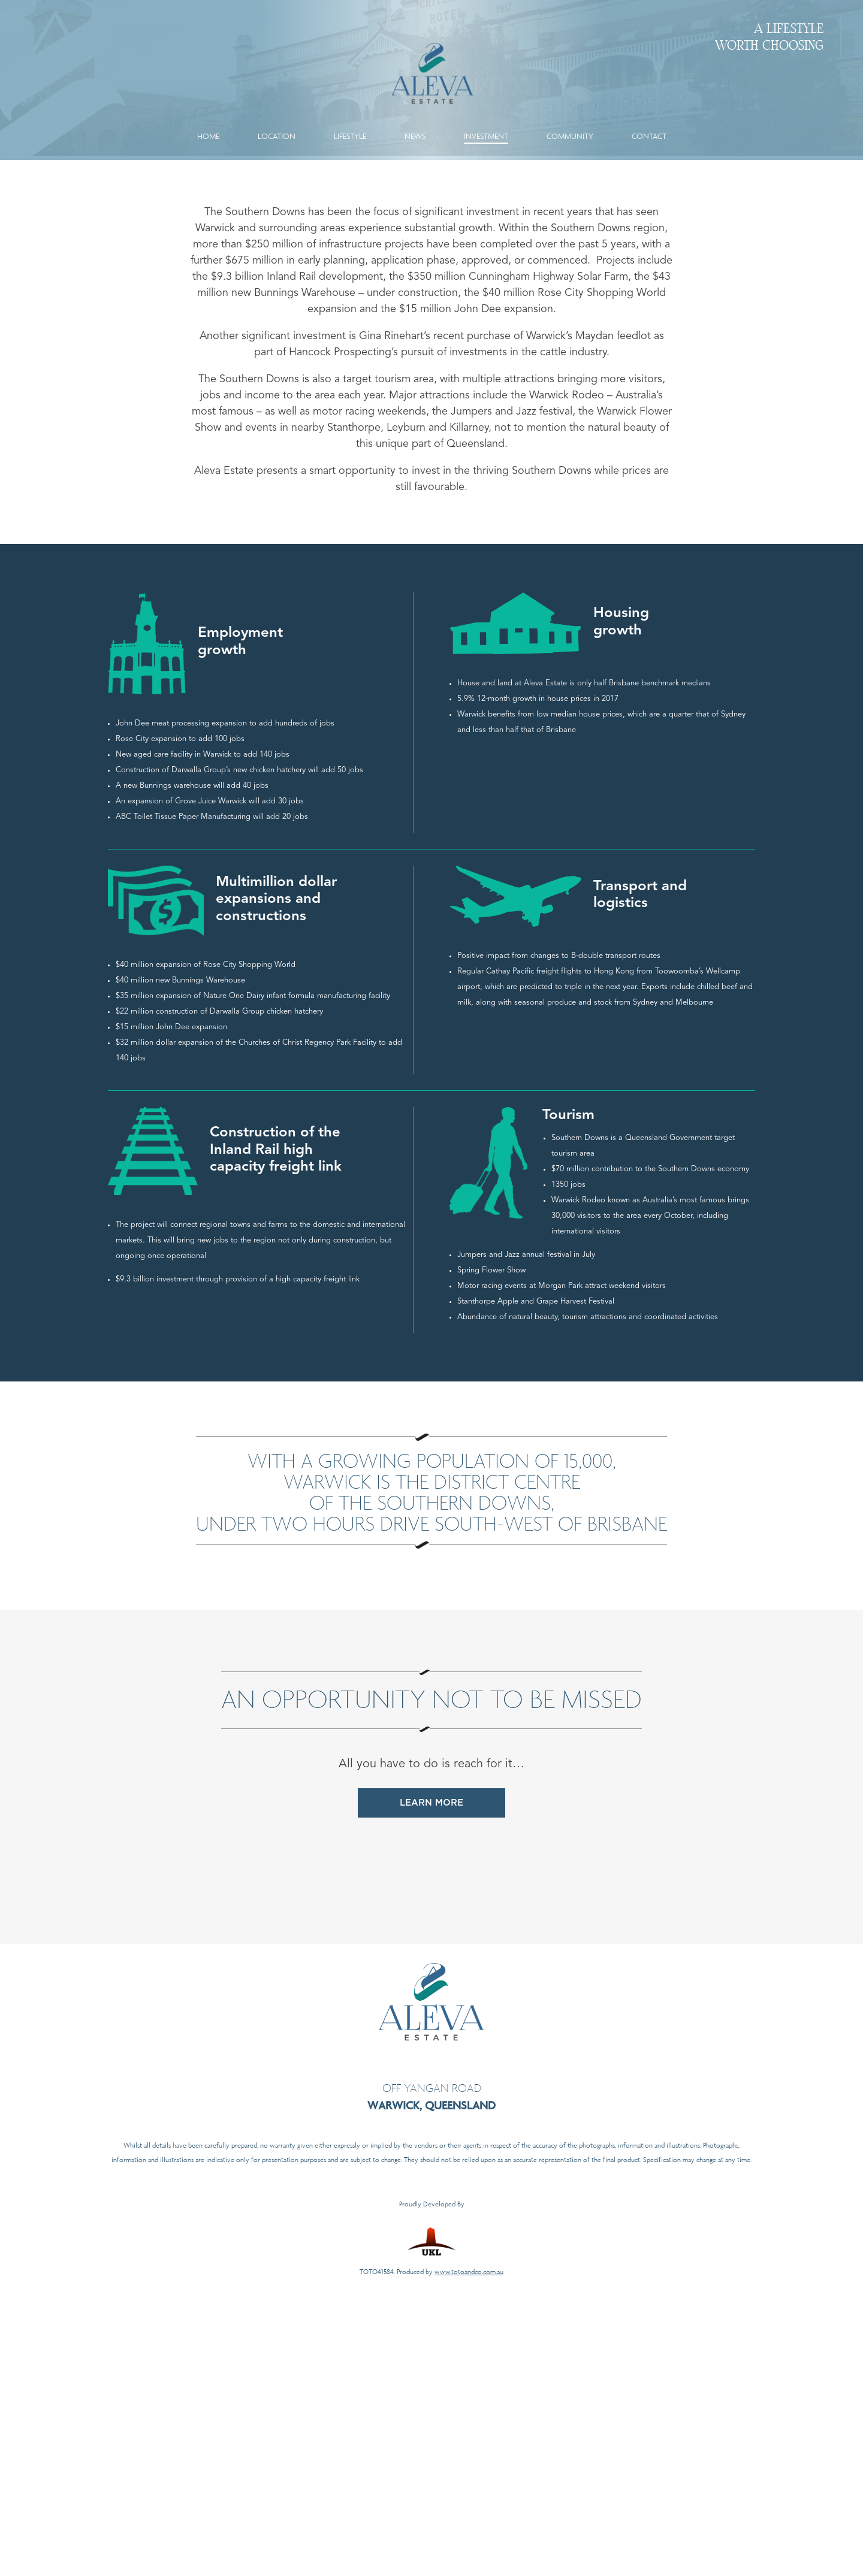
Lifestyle (350, 118)
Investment (486, 118)
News (415, 118)
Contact (649, 118)
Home (208, 118)
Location (276, 118)
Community (570, 118)
